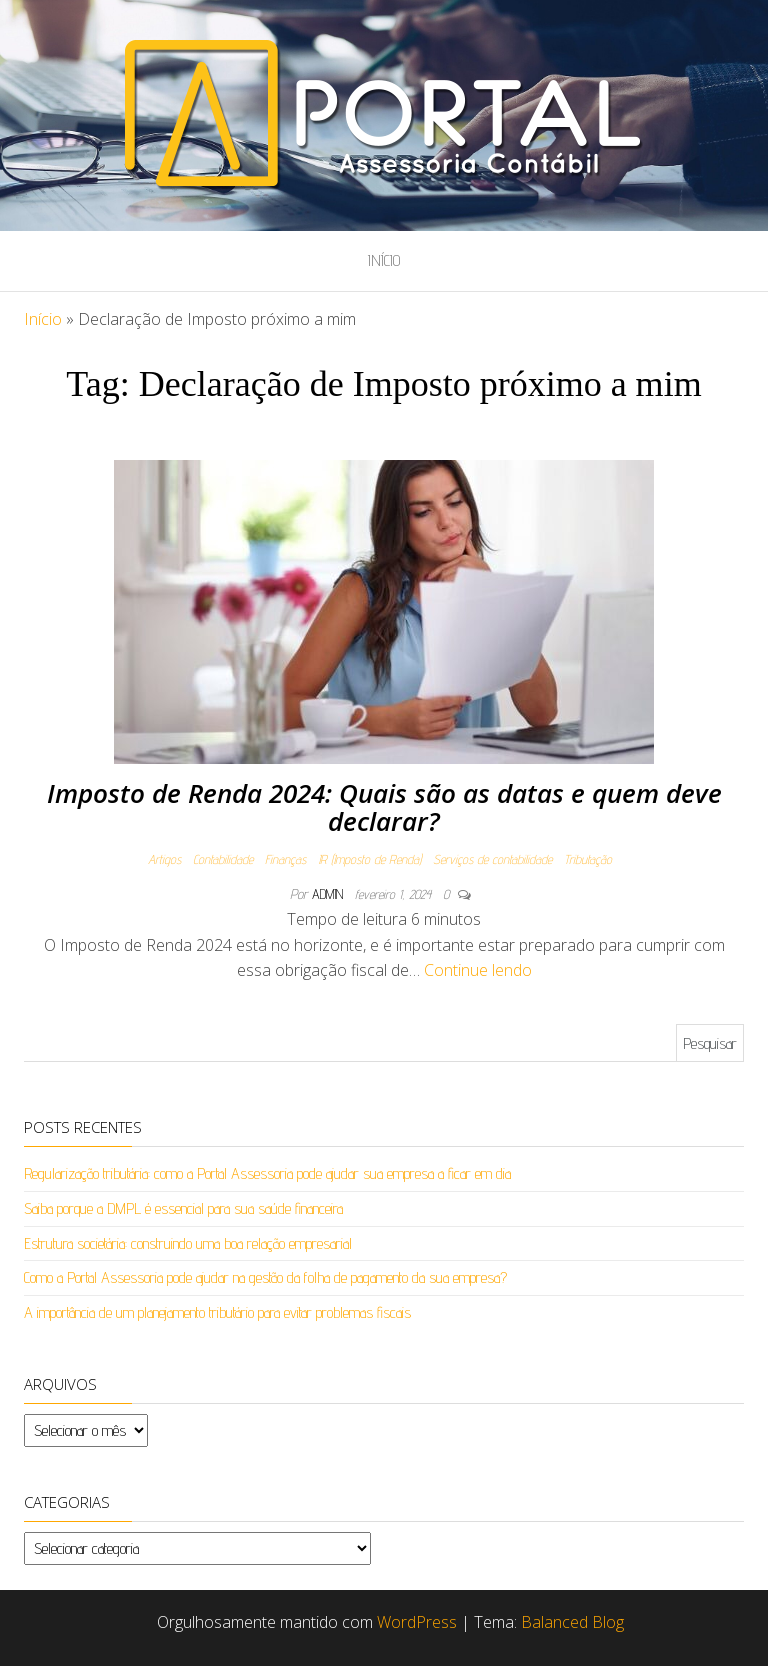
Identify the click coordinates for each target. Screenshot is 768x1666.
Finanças (285, 859)
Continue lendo (478, 970)
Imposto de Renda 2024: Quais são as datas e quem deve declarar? (384, 807)
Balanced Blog (572, 1622)
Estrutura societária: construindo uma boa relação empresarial (188, 1243)
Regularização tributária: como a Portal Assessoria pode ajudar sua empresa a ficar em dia (267, 1173)
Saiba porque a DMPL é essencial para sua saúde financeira (183, 1208)
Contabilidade (223, 859)
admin (329, 894)
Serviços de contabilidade (492, 859)
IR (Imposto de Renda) (369, 859)
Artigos (164, 859)
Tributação (588, 859)
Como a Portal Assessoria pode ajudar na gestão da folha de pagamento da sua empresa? (265, 1277)
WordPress (417, 1622)
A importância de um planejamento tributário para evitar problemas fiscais (217, 1312)
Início (384, 260)
